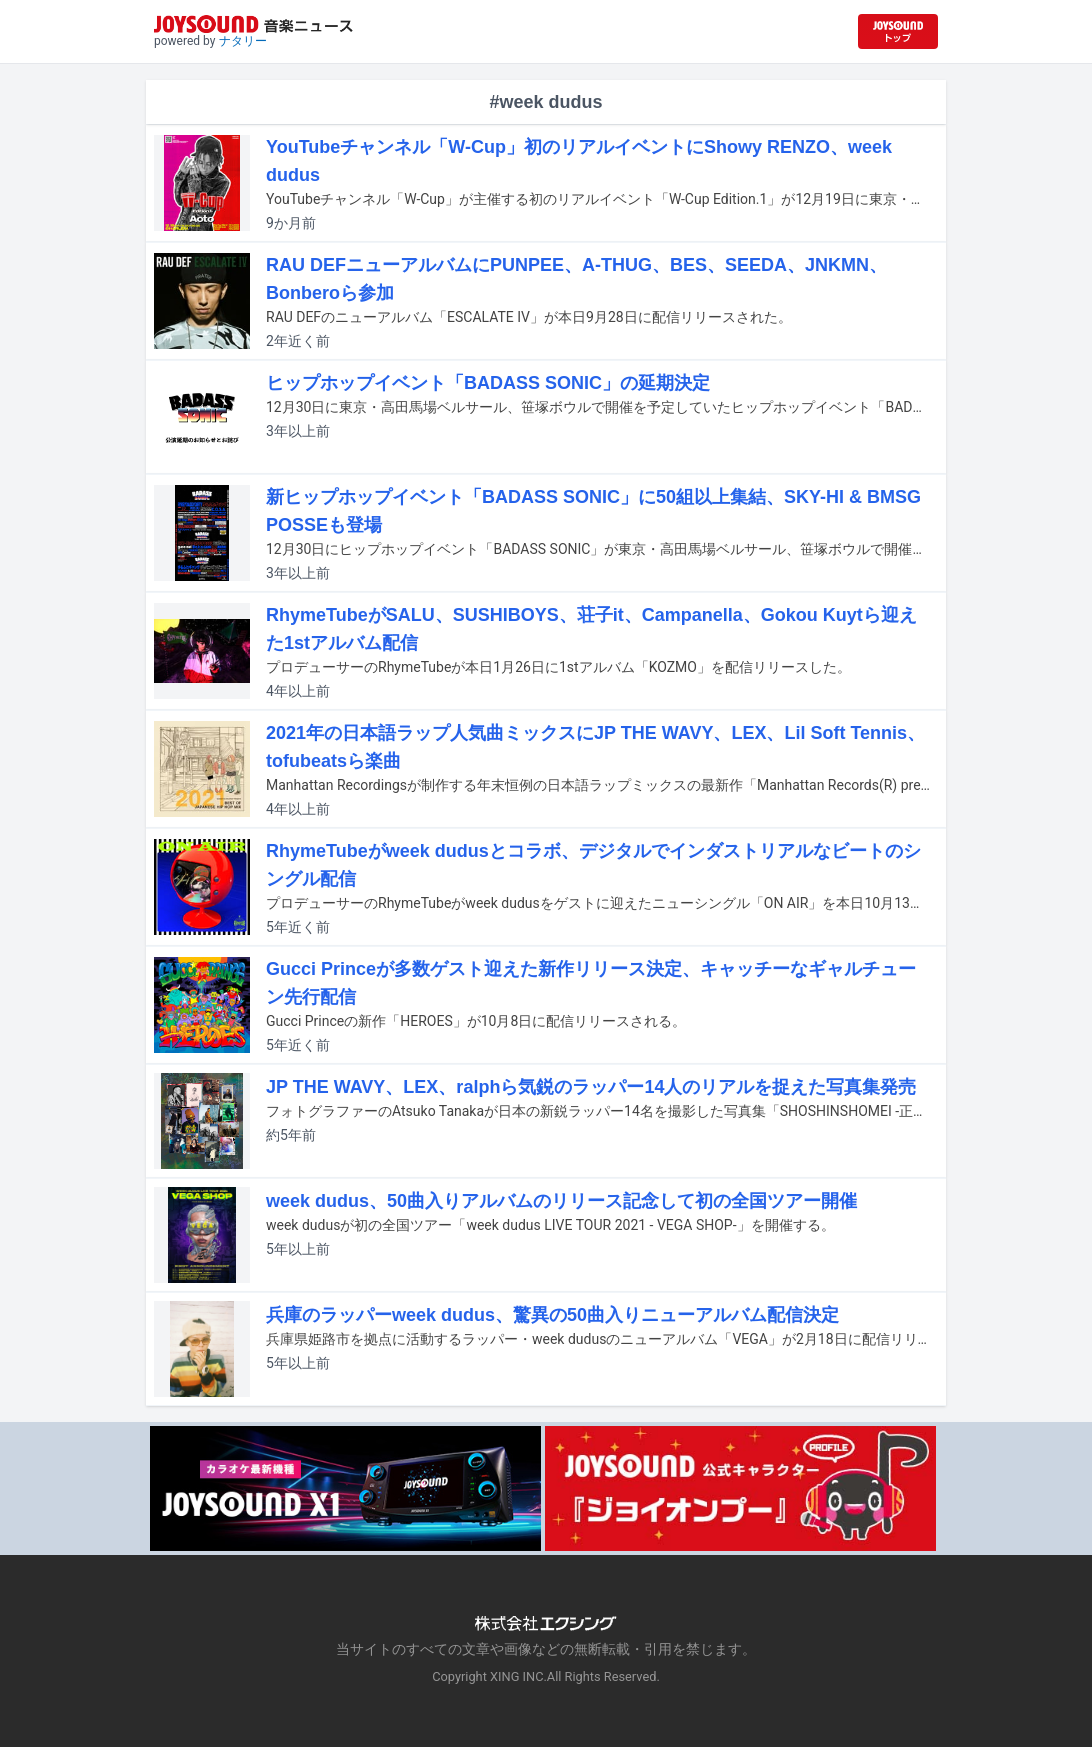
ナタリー (243, 41)
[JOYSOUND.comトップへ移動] (898, 31)
